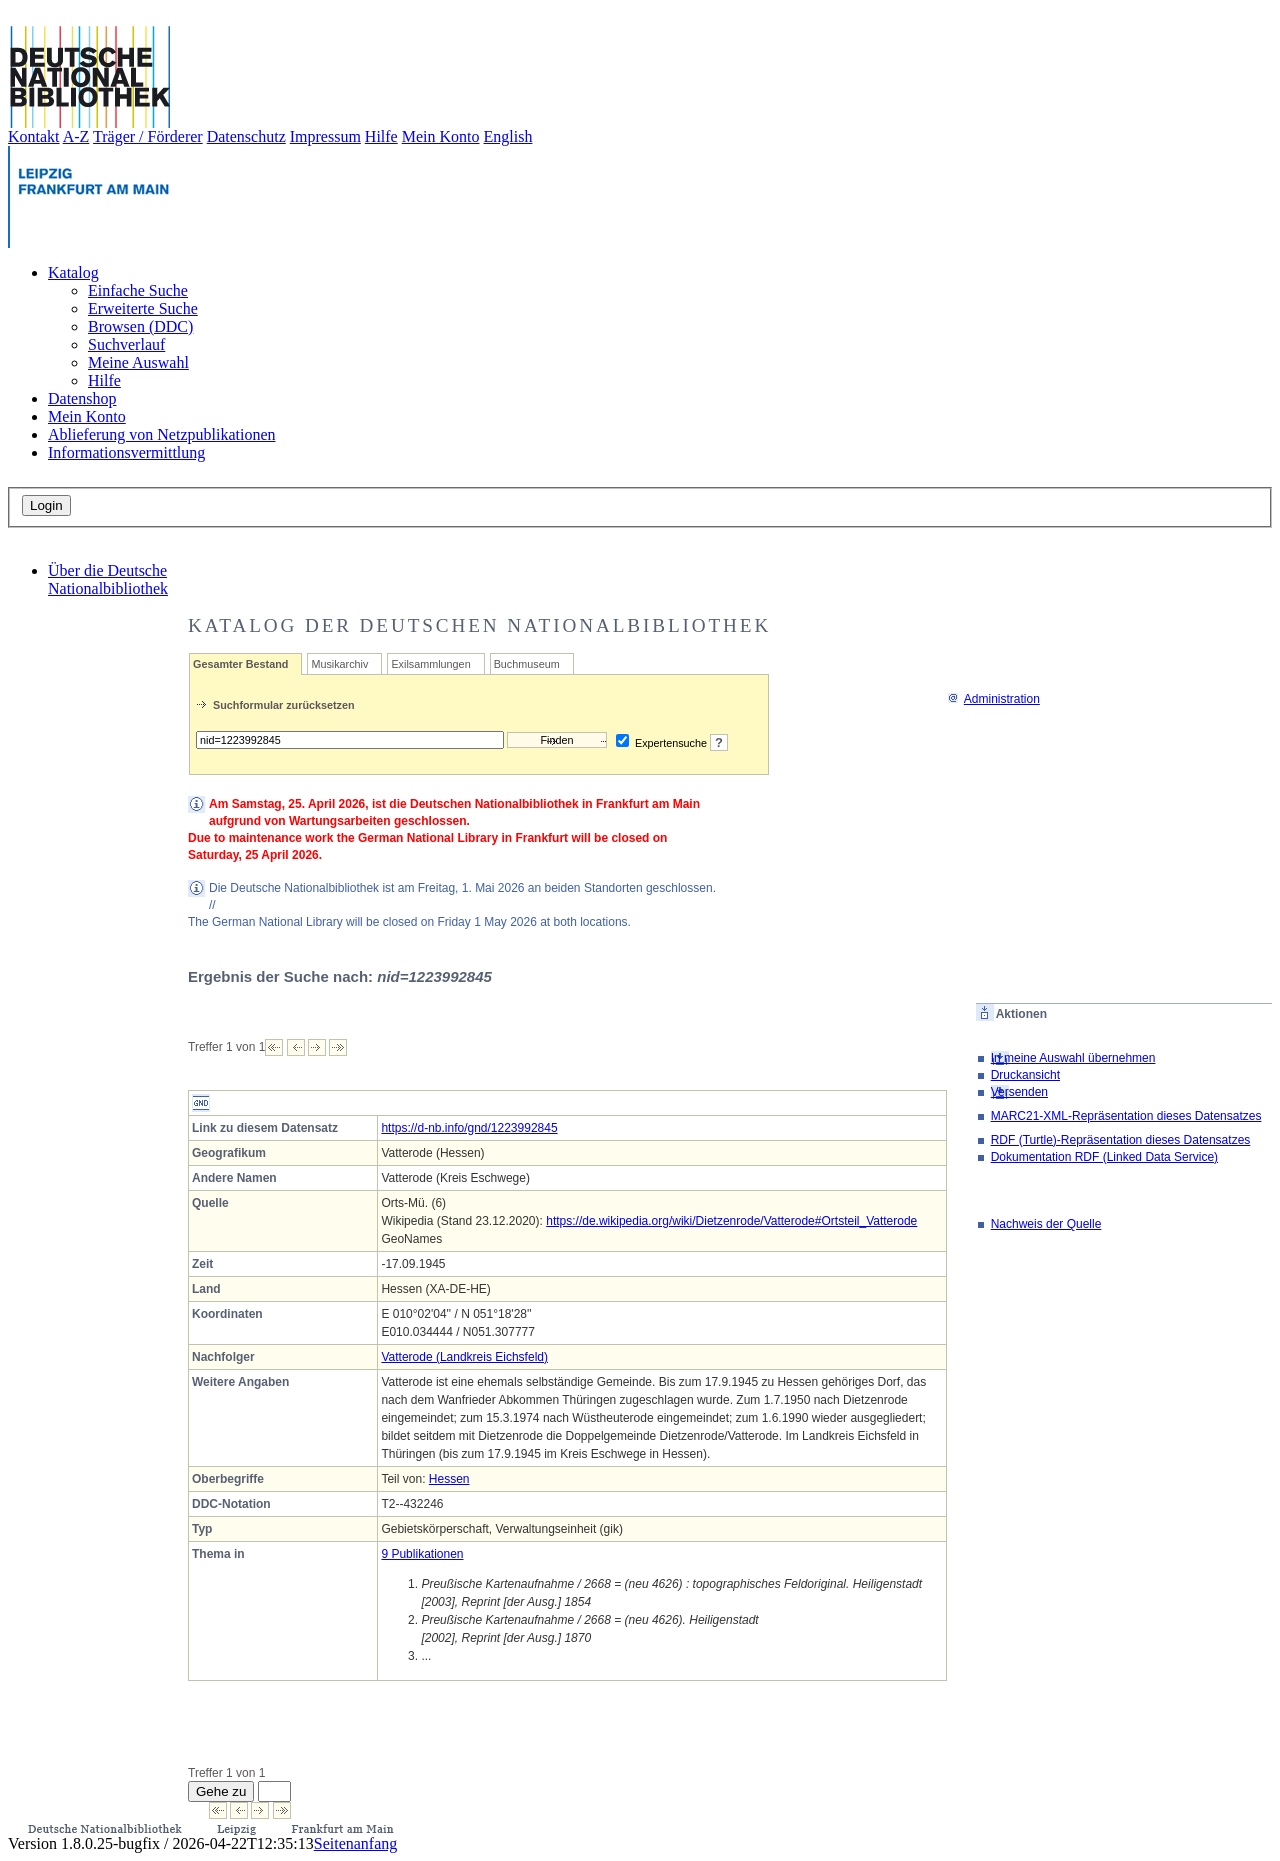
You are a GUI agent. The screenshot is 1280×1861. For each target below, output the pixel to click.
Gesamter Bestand (240, 664)
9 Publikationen (422, 1554)
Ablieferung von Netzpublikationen (162, 434)
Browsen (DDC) (140, 326)
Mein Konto (441, 136)
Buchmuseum (527, 664)
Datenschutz (246, 136)
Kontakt (34, 136)
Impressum (325, 136)
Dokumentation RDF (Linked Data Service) (1104, 1157)
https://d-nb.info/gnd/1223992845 (469, 1128)
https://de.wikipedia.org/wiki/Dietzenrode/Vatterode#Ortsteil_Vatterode (731, 1221)
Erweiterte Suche (143, 308)
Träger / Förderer (148, 136)
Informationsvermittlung (126, 452)
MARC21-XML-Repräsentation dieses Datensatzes (1126, 1116)
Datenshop (82, 398)
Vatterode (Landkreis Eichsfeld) (464, 1357)
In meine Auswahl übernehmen (1073, 1058)
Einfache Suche (138, 290)
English (508, 136)
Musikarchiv (339, 664)
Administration (993, 699)
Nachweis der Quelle (1046, 1224)
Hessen (449, 1479)
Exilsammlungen (430, 664)
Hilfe (381, 136)
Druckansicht (1025, 1075)
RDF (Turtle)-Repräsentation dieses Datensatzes (1121, 1140)
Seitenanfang (356, 1843)
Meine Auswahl (138, 362)
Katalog (73, 272)
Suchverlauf (126, 344)
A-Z (76, 136)
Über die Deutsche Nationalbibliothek (108, 579)
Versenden (1019, 1092)
